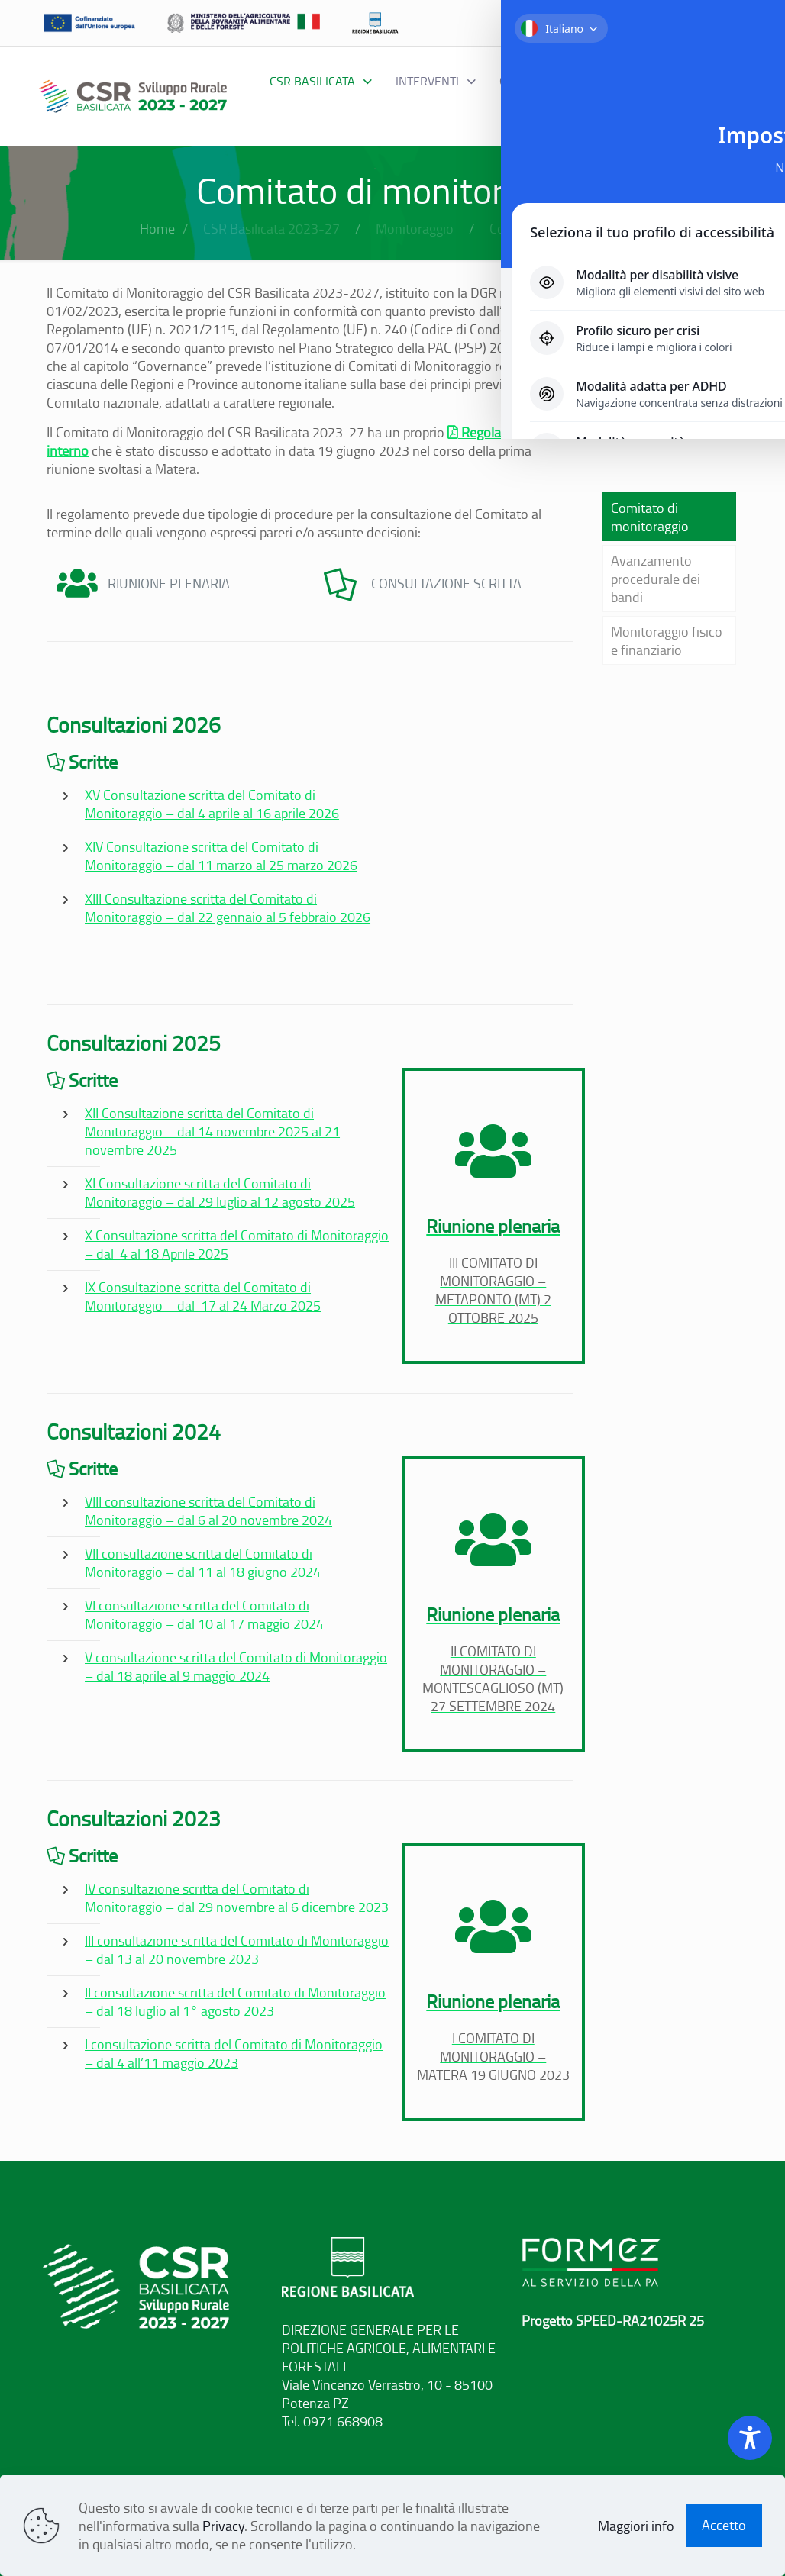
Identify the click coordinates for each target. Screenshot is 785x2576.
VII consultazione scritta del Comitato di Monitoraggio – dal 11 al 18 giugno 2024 (203, 1562)
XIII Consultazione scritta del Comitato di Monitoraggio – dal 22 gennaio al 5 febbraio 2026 (227, 907)
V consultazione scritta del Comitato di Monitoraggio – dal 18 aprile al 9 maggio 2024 (236, 1666)
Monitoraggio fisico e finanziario (666, 640)
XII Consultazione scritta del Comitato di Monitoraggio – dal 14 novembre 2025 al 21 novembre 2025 (212, 1131)
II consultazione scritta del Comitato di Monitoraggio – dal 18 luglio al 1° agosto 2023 (235, 2001)
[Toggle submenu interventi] (436, 81)
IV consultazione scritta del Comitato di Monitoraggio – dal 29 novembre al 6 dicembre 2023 (237, 1897)
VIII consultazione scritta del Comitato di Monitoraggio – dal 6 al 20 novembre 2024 (208, 1510)
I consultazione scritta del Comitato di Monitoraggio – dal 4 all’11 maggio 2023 (234, 2053)
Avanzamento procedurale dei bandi (655, 578)
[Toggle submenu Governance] (546, 81)
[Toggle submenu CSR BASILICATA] (321, 81)
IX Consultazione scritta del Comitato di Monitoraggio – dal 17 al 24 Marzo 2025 (203, 1296)
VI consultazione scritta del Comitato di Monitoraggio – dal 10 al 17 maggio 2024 (204, 1614)
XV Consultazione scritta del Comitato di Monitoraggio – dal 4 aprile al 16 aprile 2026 (212, 803)
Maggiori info (636, 2525)
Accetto (724, 2525)
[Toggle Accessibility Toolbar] (750, 2438)
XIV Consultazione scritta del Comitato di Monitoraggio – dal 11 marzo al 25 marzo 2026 (221, 855)
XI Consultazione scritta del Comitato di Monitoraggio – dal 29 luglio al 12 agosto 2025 (220, 1192)
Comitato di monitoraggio (650, 516)
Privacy (223, 2525)
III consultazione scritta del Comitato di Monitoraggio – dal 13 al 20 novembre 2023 (237, 1949)
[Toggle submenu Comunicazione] (576, 111)
